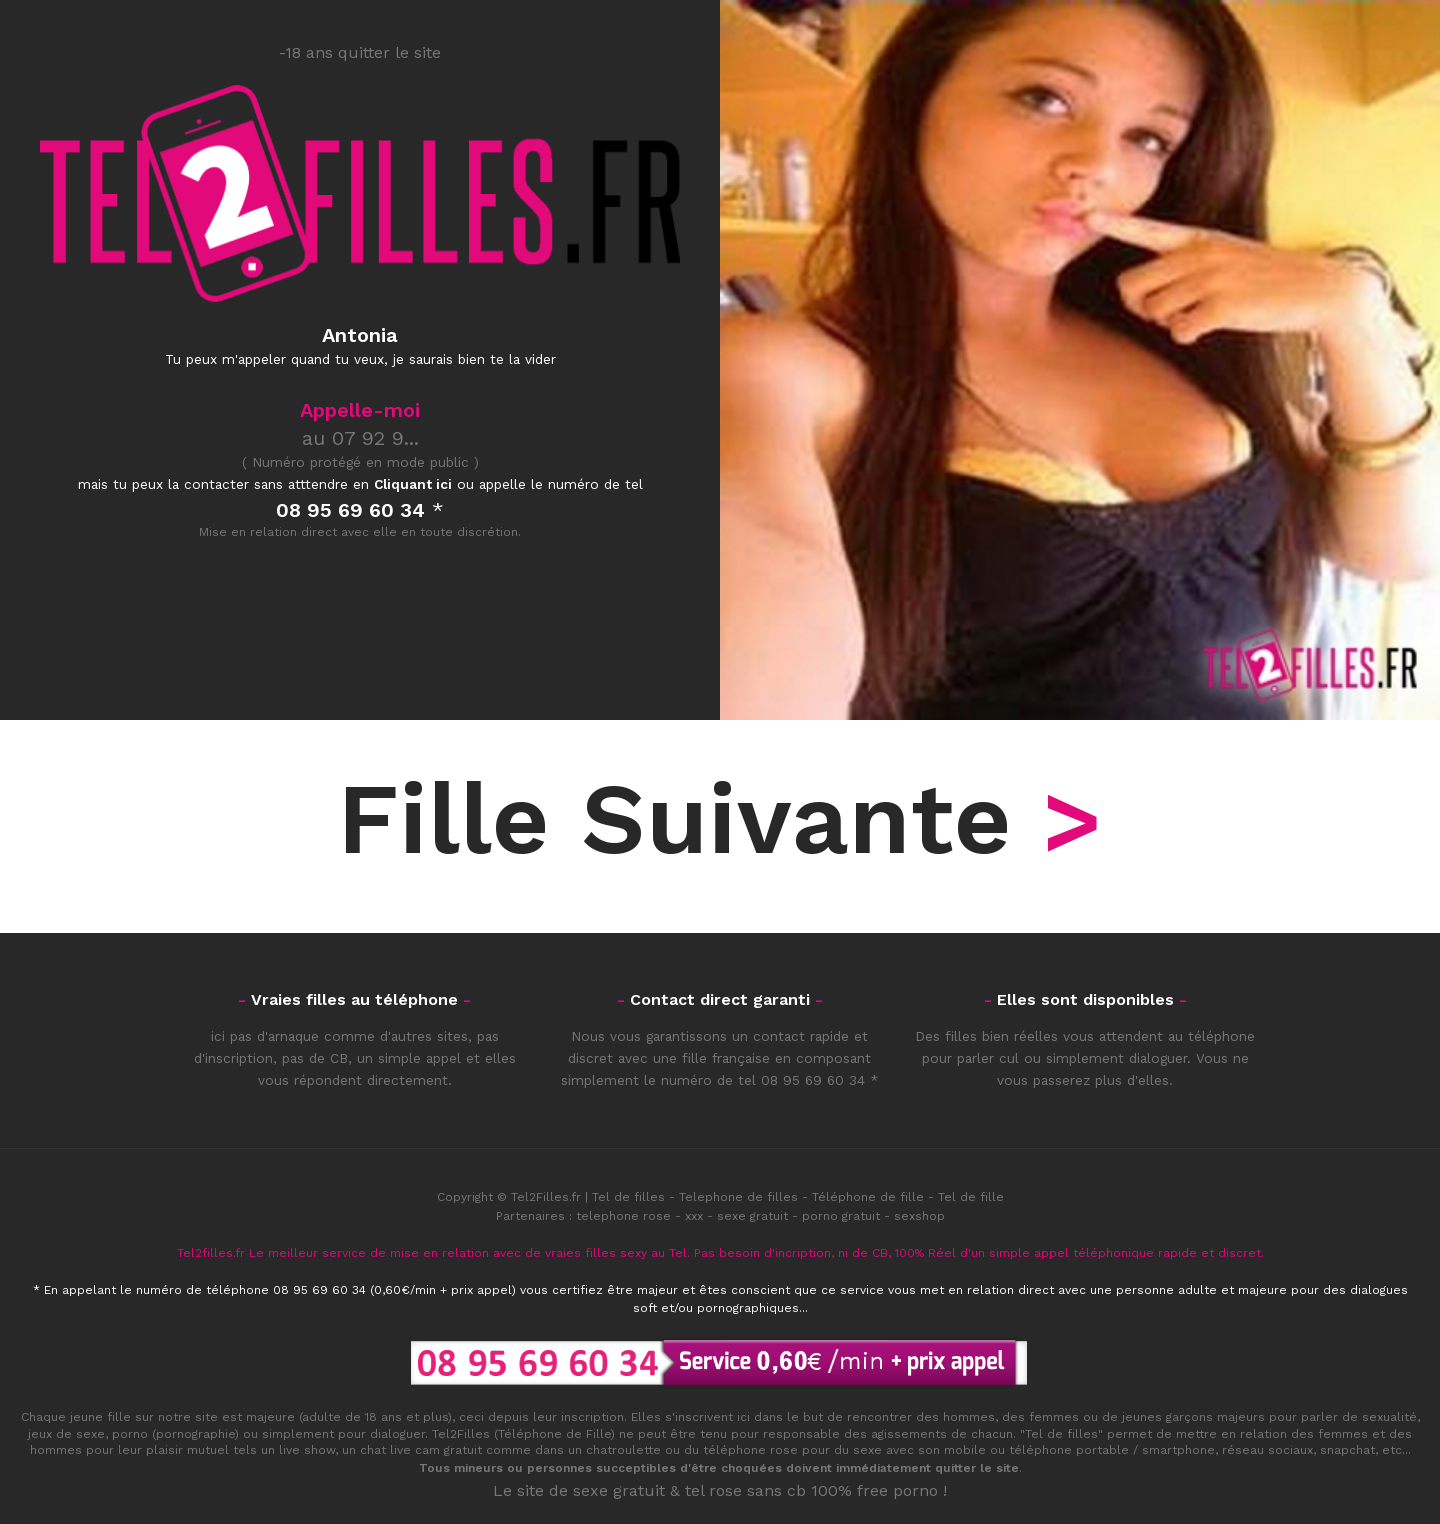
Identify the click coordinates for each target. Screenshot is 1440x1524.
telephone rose (623, 1216)
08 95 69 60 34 (813, 1080)
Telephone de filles (738, 1197)
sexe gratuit (752, 1216)
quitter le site (977, 1468)
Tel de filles (628, 1197)
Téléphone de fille (868, 1197)
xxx (694, 1216)
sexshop (919, 1216)
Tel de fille (971, 1197)
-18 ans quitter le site (360, 52)
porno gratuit (841, 1216)
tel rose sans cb (745, 1490)
